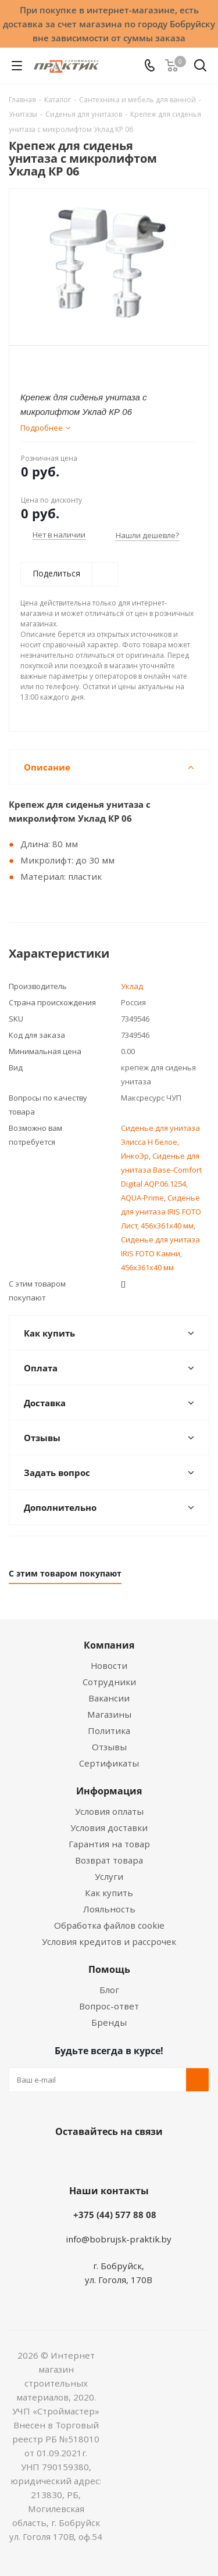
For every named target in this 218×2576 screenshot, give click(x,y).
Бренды (109, 2022)
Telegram (150, 2158)
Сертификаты (109, 1763)
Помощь (109, 1969)
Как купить (109, 1892)
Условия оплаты (109, 1811)
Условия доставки (109, 1827)
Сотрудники (109, 1682)
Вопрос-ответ (109, 2006)
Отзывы (109, 1747)
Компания (109, 1645)
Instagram (121, 2158)
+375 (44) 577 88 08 (114, 2214)
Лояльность (109, 1909)
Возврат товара (109, 1860)
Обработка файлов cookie (109, 1925)
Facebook (91, 2158)
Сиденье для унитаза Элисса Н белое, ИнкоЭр (160, 1142)
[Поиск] (200, 68)
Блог (109, 1989)
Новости (109, 1665)
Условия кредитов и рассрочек (109, 1941)
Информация (109, 1791)
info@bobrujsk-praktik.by (118, 2239)
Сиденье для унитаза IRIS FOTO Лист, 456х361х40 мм (161, 1211)
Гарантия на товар (109, 1844)
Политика (109, 1730)
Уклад (132, 986)
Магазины (109, 1714)
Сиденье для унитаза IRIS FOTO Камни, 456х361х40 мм (160, 1253)
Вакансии (109, 1698)
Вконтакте (62, 2158)
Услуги (109, 1876)
